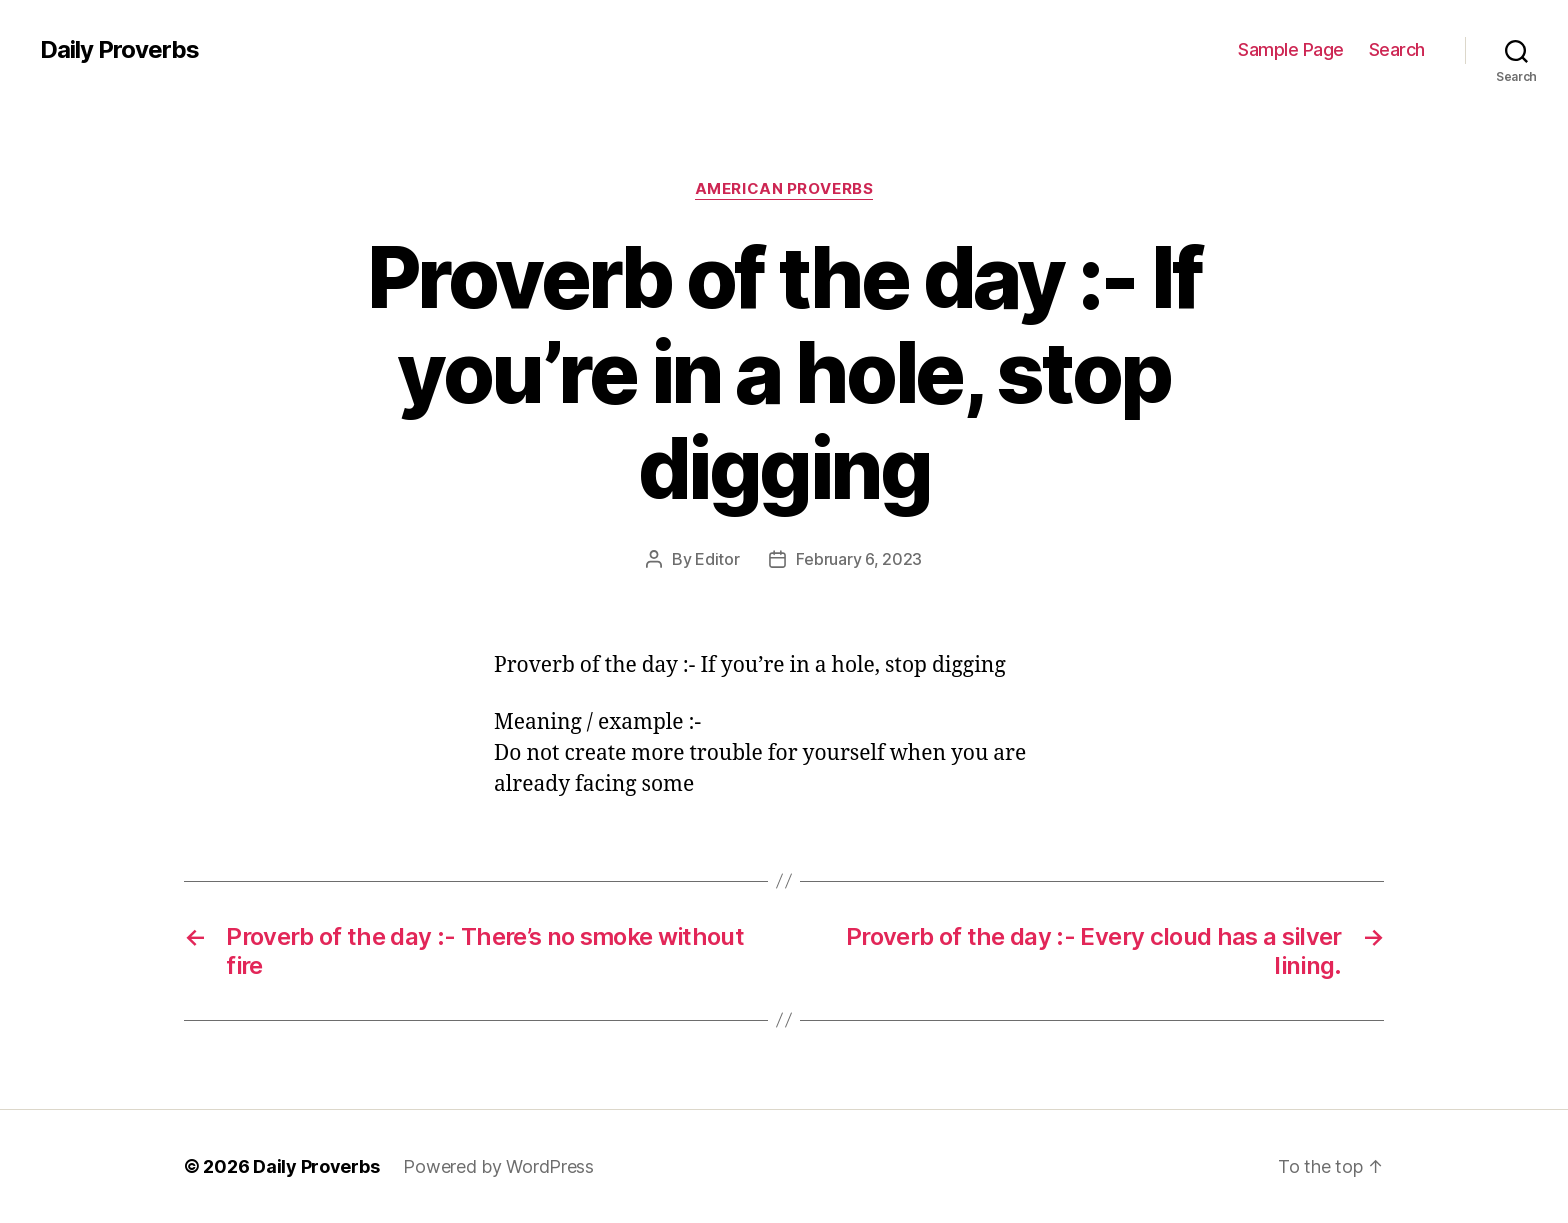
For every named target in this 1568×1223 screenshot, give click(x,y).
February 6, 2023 (859, 559)
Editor (717, 559)
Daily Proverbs (119, 50)
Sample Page (1291, 49)
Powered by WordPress (498, 1166)
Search (1397, 49)
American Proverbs (784, 189)
